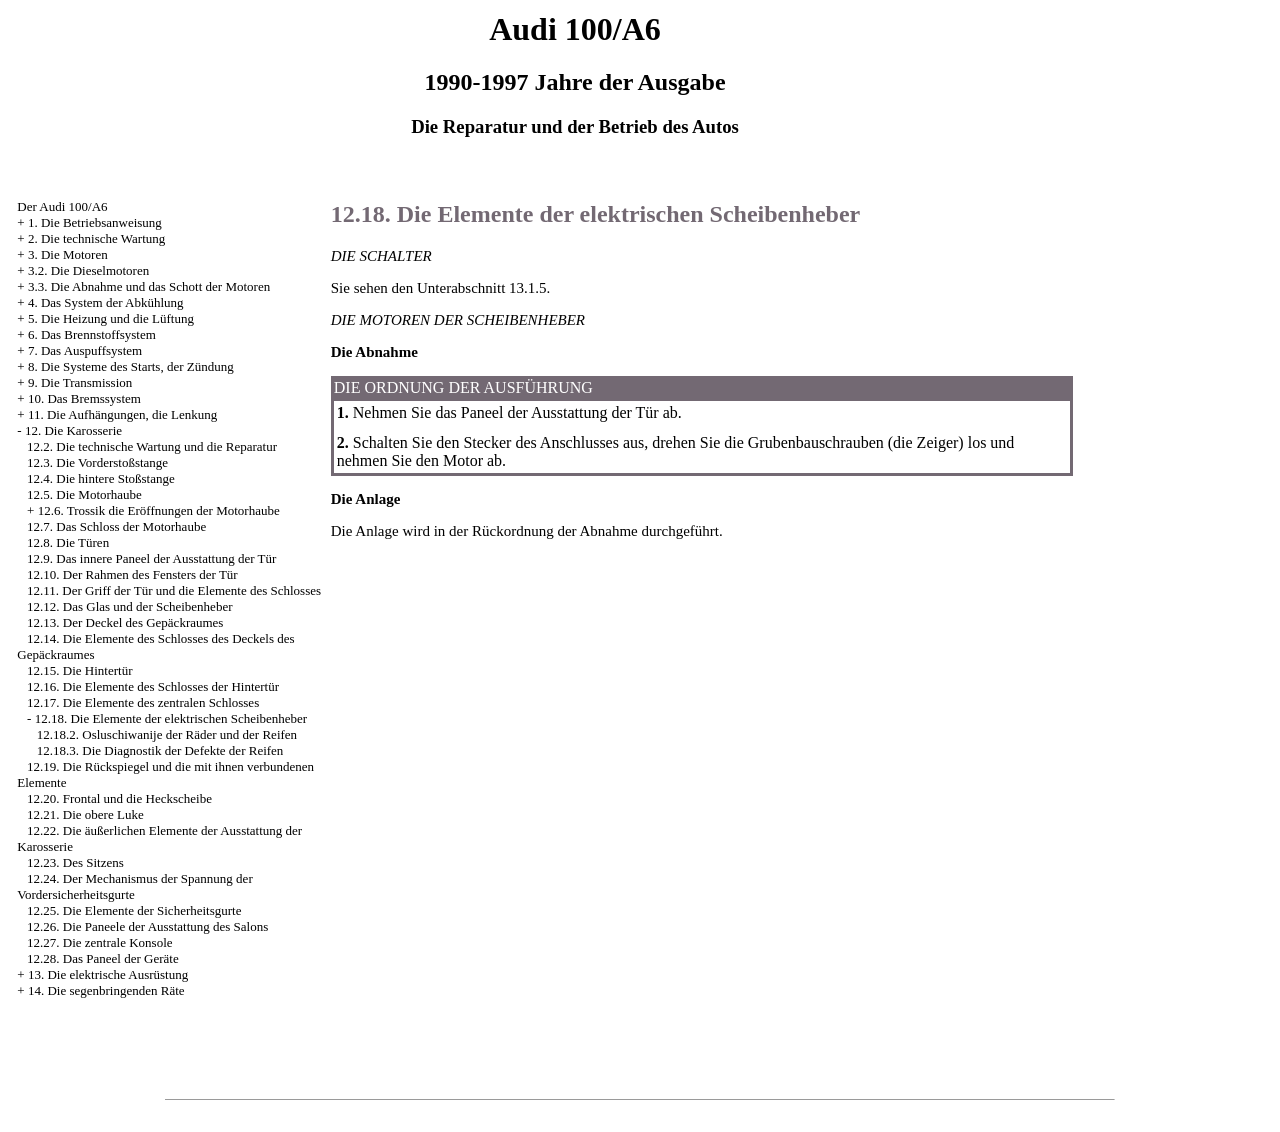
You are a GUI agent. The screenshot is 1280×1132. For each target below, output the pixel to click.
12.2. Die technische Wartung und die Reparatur (152, 446)
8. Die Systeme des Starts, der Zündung (131, 366)
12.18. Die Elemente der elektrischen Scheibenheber (171, 718)
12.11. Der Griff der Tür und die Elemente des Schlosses (174, 590)
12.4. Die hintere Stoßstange (101, 478)
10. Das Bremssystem (84, 398)
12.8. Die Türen (68, 542)
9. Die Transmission (80, 382)
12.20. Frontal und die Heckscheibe (119, 798)
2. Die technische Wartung (96, 238)
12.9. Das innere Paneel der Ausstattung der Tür (151, 558)
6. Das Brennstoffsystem (92, 334)
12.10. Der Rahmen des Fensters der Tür (132, 574)
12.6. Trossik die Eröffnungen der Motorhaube (159, 510)
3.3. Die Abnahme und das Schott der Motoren (149, 286)
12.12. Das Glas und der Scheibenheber (129, 606)
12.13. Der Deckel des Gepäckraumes (125, 622)
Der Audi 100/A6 (62, 206)
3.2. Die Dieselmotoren (88, 270)
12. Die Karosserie (73, 430)
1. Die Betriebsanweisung (95, 222)
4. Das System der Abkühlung (106, 302)
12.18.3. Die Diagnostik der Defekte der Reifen (160, 750)
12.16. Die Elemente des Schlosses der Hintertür (153, 686)
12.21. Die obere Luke (85, 814)
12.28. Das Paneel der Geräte (103, 958)
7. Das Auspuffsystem (85, 350)
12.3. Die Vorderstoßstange (97, 462)
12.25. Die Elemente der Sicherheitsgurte (134, 910)
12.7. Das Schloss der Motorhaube (116, 526)
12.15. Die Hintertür (79, 670)
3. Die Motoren (68, 254)
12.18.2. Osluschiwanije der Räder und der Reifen (167, 734)
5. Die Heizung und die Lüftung (111, 318)
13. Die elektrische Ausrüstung (108, 974)
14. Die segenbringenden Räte (106, 990)
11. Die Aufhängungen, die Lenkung (122, 414)
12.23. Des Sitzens (75, 862)
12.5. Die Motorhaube (84, 494)
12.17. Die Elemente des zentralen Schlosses (143, 702)
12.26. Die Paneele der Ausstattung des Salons (147, 926)
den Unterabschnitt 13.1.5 (469, 288)
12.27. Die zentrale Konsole (99, 942)
